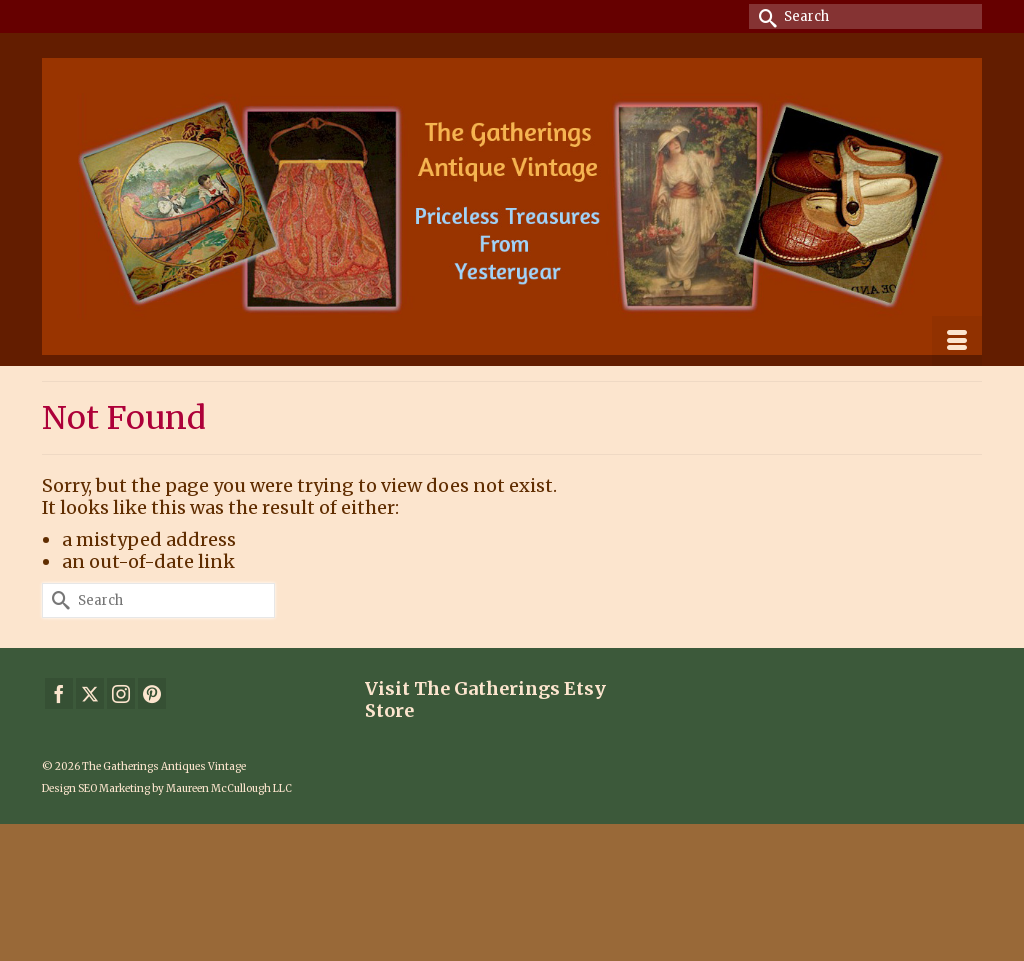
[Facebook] (59, 693)
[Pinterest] (152, 693)
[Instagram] (121, 693)
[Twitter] (90, 693)
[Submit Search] (764, 16)
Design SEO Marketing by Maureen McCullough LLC (167, 788)
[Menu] (957, 341)
